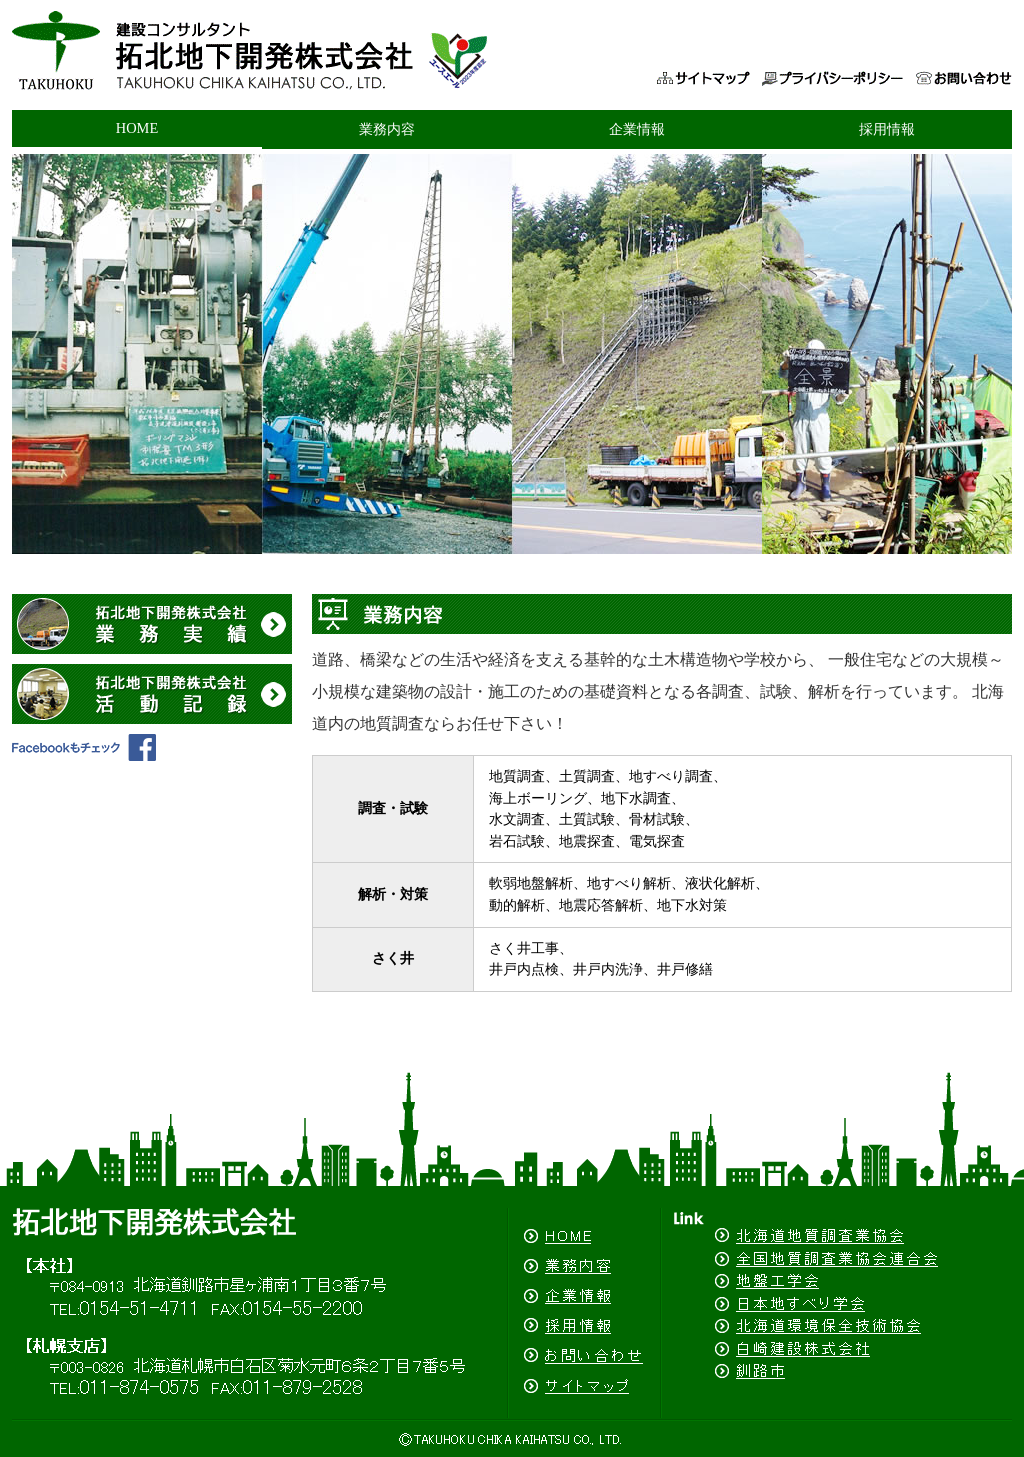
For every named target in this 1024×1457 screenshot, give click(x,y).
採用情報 (887, 129)
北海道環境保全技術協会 (837, 1324)
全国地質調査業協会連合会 (837, 1258)
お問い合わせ (962, 60)
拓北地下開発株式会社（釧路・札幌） (327, 60)
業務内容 (387, 129)
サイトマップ (702, 60)
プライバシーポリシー (837, 60)
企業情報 (637, 129)
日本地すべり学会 (837, 1302)
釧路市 (837, 1388)
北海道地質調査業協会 (837, 1227)
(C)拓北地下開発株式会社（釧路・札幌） (512, 1437)
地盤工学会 (837, 1280)
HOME (137, 128)
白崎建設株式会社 (837, 1347)
